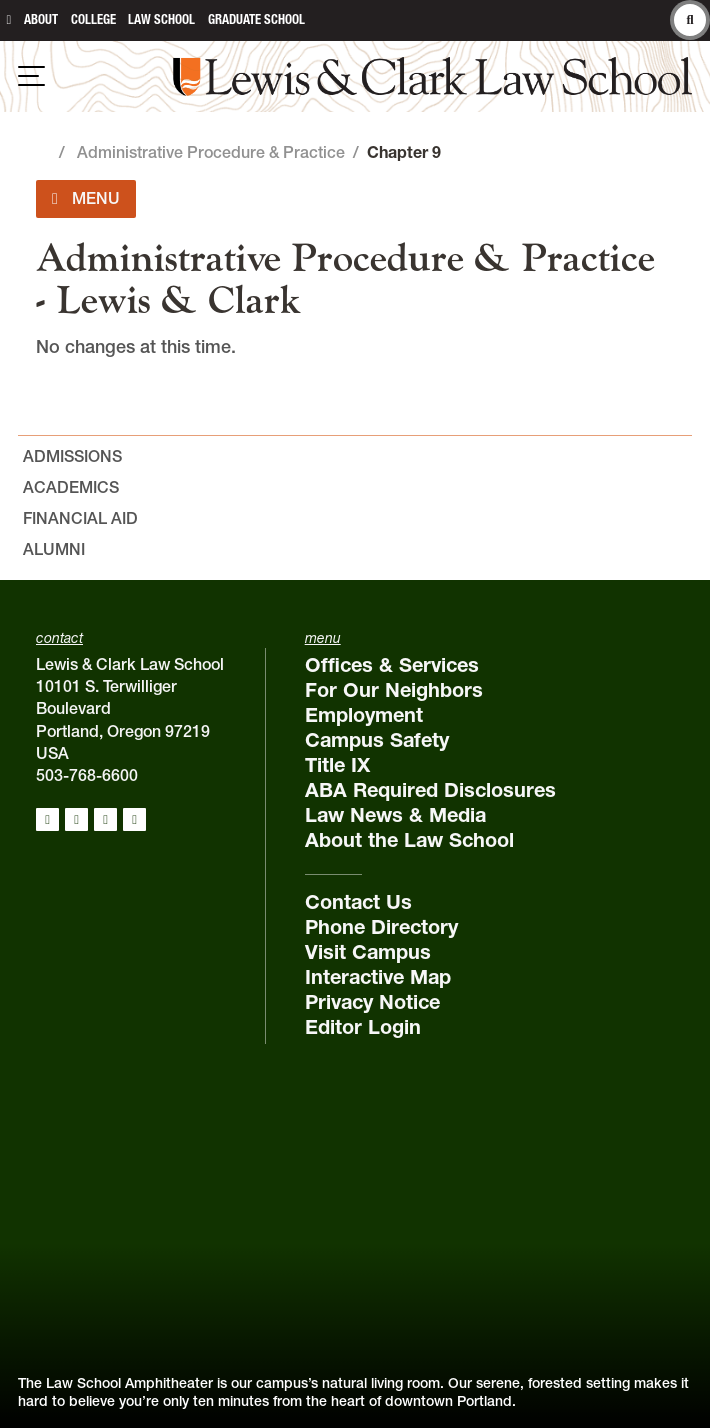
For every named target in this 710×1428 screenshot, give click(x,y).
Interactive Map (378, 977)
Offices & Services (392, 665)
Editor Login (363, 1027)
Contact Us (358, 902)
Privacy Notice (372, 1002)
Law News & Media (395, 815)
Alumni (54, 549)
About (41, 19)
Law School (161, 19)
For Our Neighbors (394, 690)
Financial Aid (80, 518)
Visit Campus (368, 952)
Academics (71, 487)
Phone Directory (381, 927)
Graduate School (256, 19)
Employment (364, 715)
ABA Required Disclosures (430, 790)
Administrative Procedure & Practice (211, 152)
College (93, 19)
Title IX (337, 765)
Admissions (72, 456)
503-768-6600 (87, 775)
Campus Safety (377, 740)
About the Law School (409, 840)
